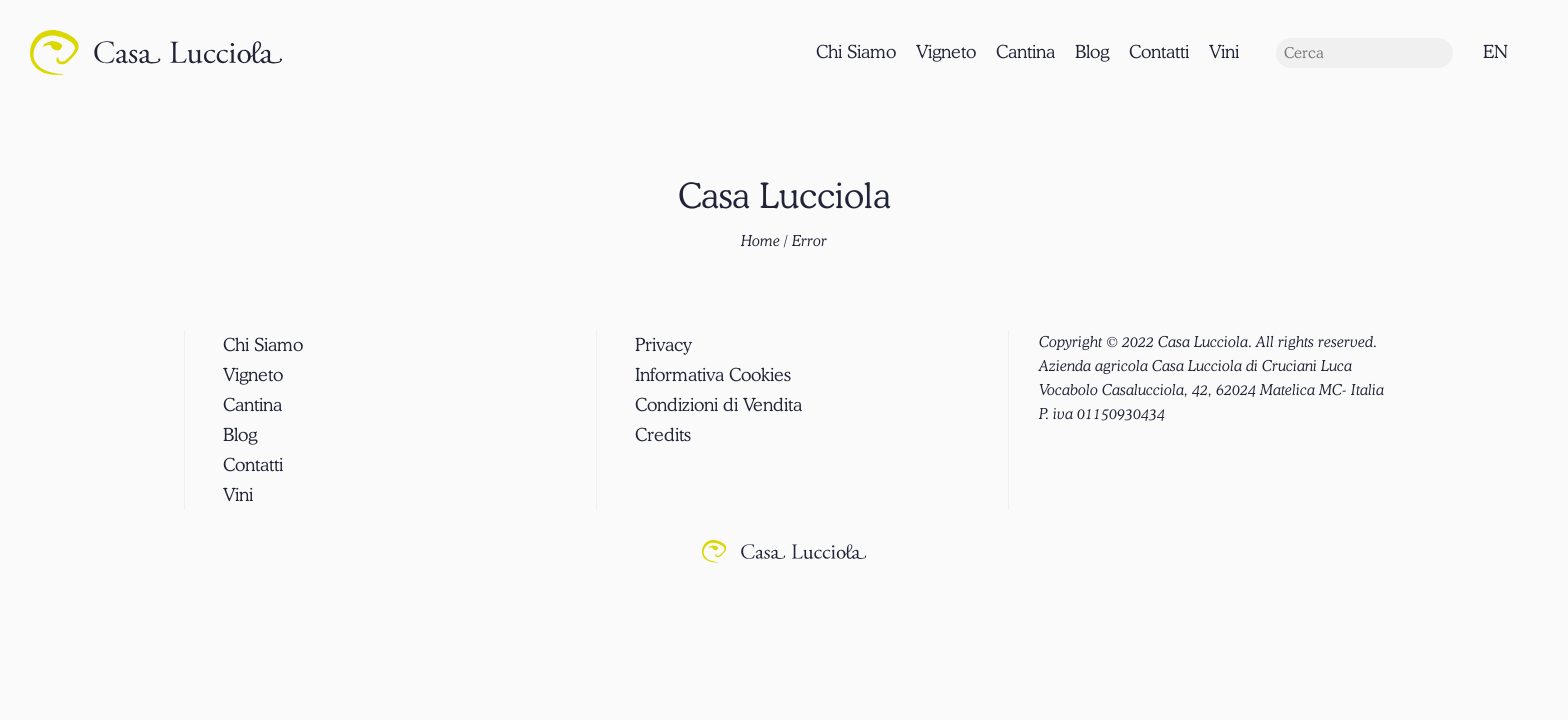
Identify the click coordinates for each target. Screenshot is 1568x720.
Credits (663, 434)
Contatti (1159, 51)
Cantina (1025, 51)
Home (760, 241)
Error (809, 241)
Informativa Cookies (713, 374)
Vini (1224, 51)
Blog (1092, 51)
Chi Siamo (856, 51)
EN (1495, 51)
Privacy (663, 344)
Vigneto (946, 51)
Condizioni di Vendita (718, 404)
